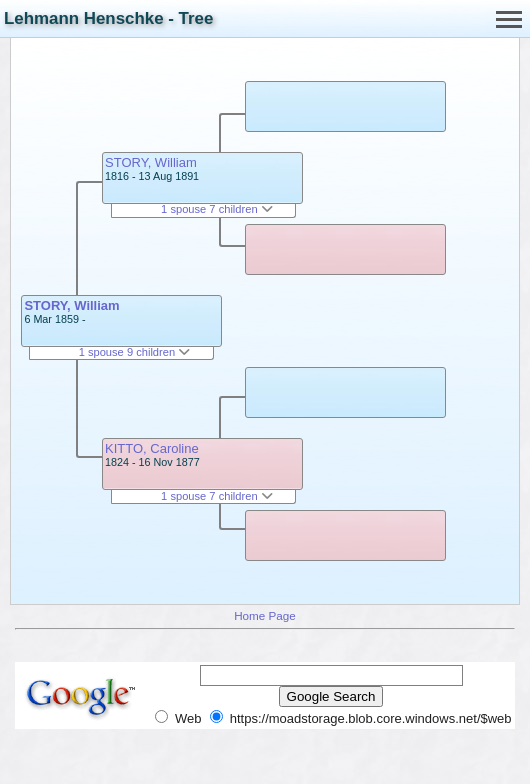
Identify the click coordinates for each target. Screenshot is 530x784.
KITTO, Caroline (152, 448)
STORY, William (71, 305)
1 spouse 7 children (217, 209)
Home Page (265, 615)
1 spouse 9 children (135, 352)
